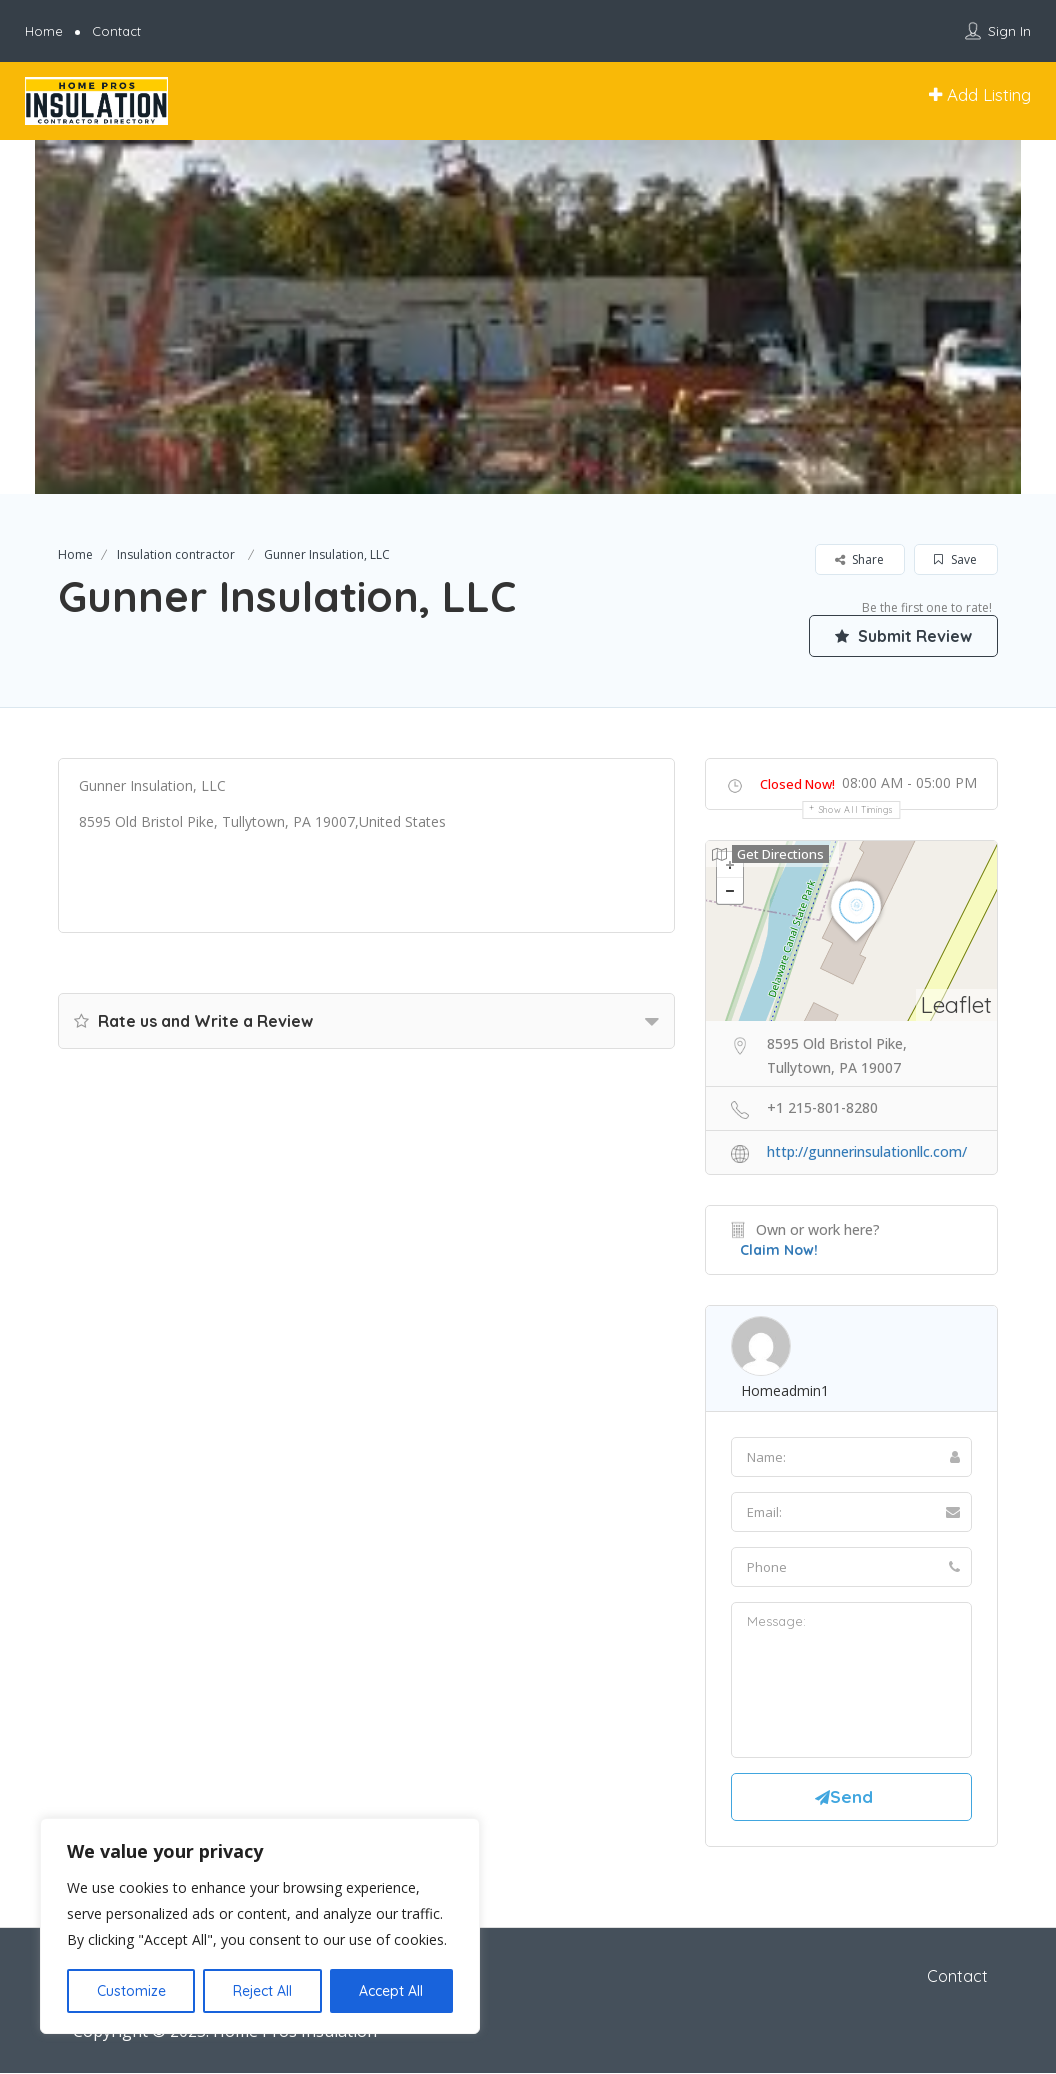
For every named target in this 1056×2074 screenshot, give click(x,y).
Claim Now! (779, 1250)
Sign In (1009, 31)
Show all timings (856, 809)
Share (859, 559)
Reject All (262, 1991)
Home (44, 31)
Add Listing (980, 94)
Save (955, 559)
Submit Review (903, 635)
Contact (116, 31)
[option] (528, 317)
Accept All (391, 1991)
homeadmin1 (785, 1390)
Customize (131, 1991)
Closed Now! (797, 784)
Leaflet (956, 1004)
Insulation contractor (176, 554)
